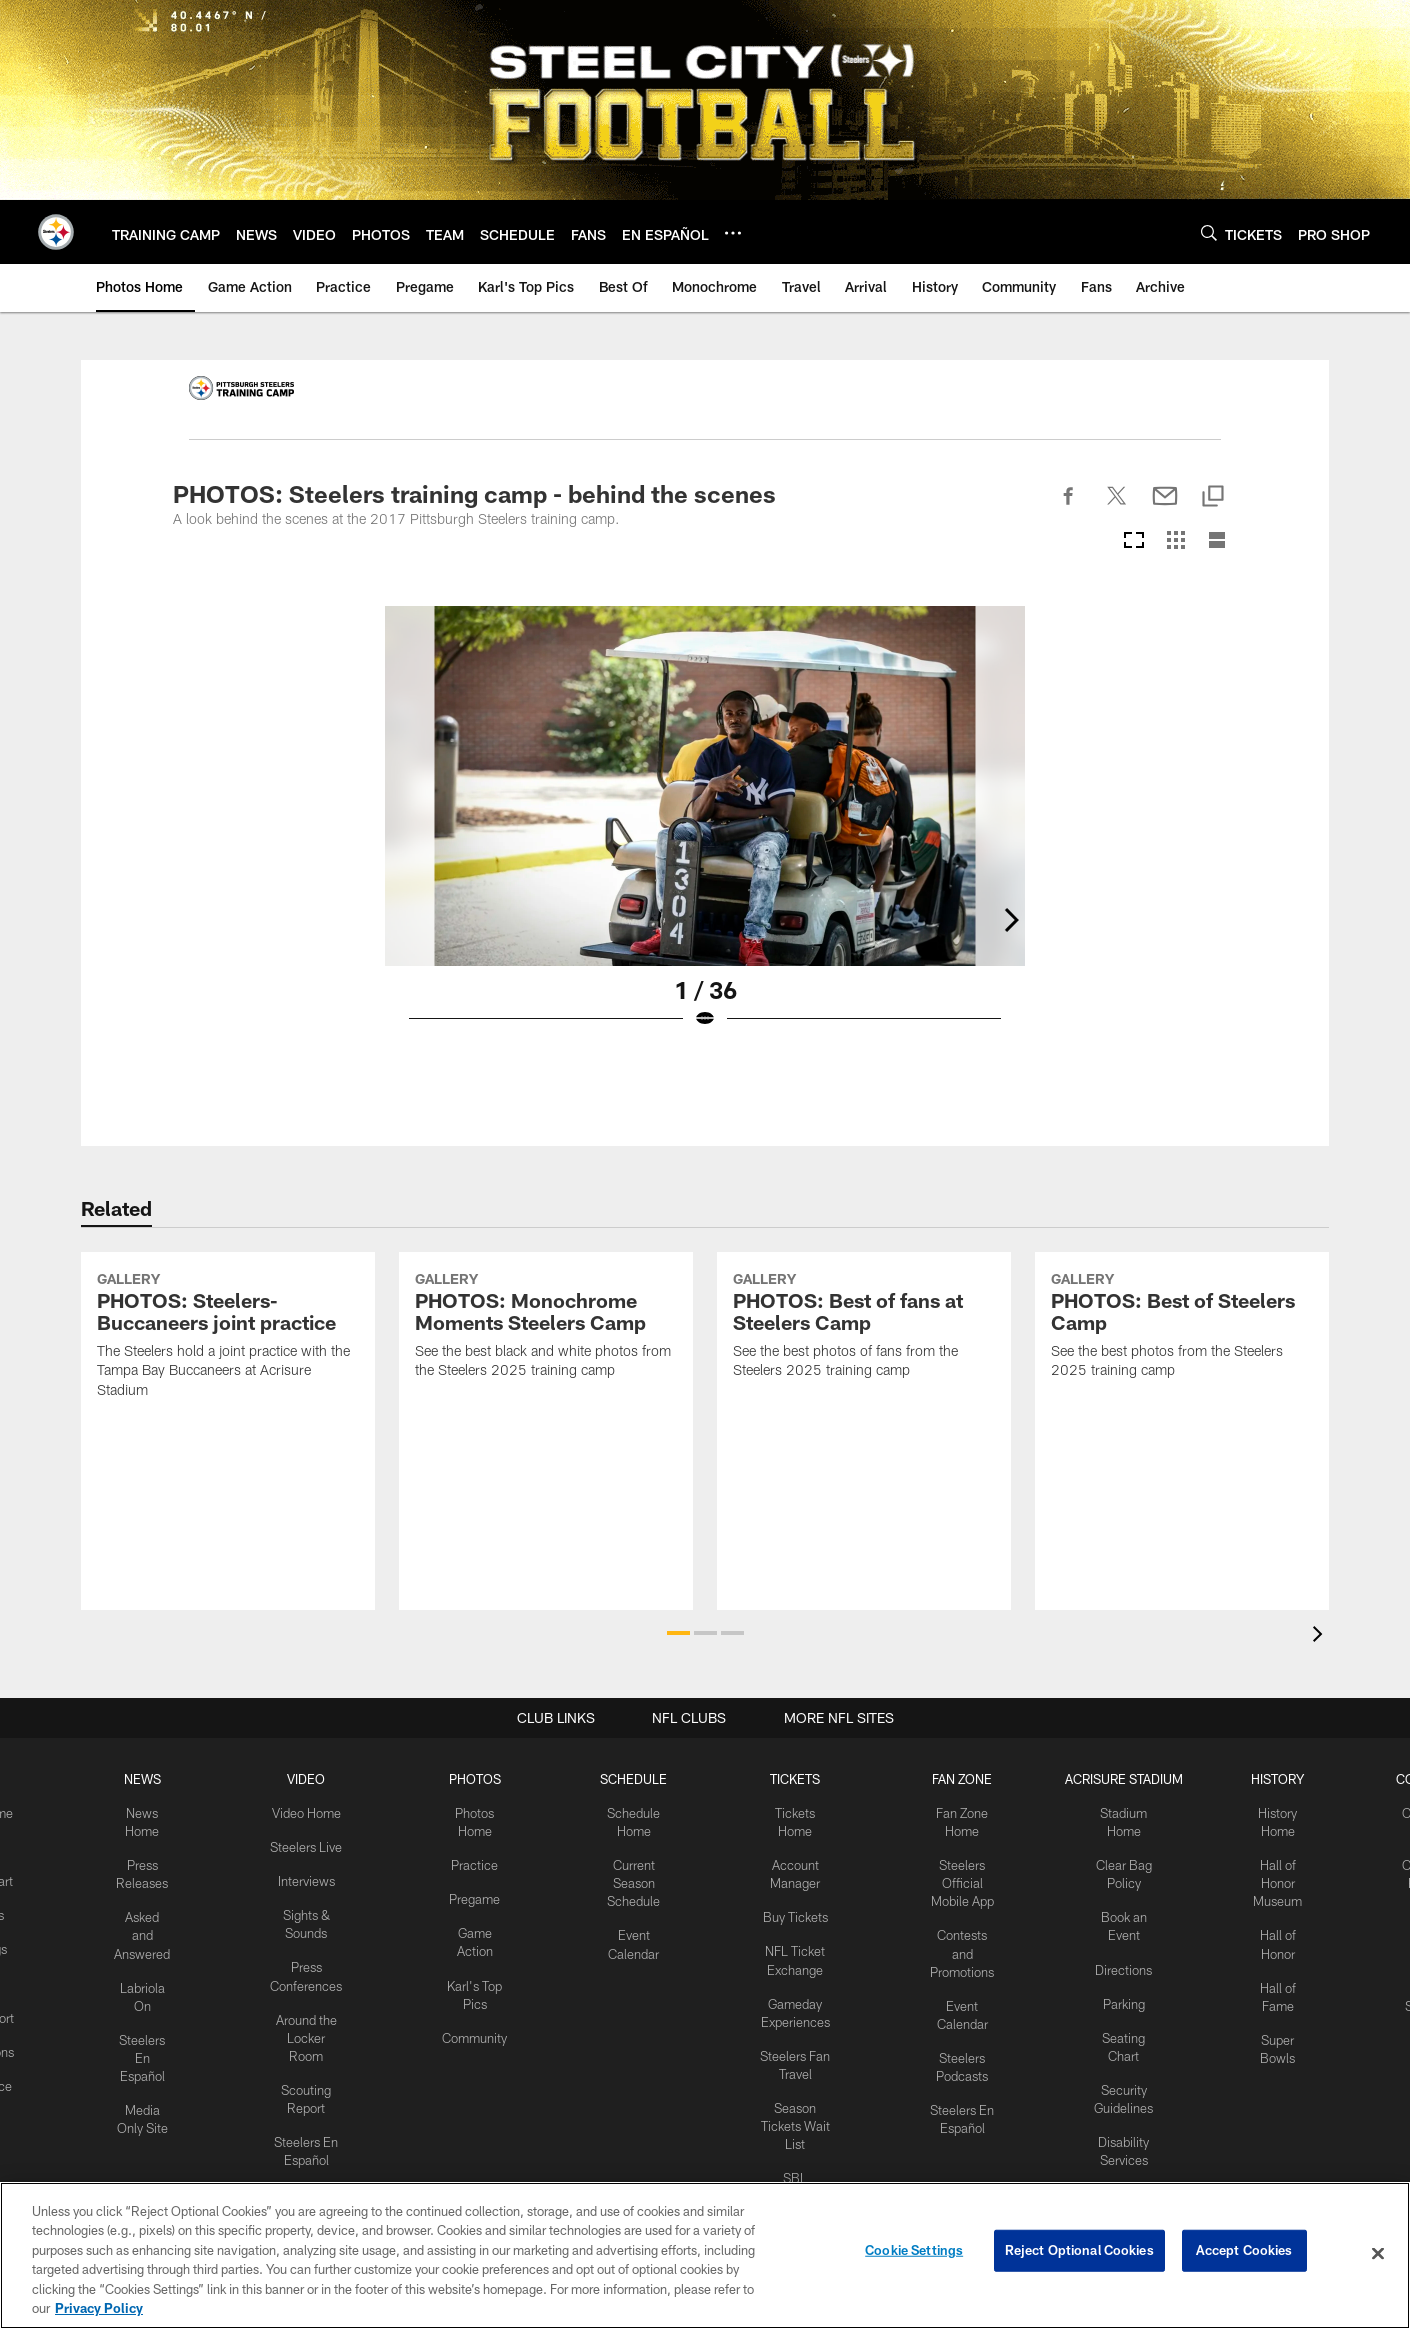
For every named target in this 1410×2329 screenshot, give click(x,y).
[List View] (1217, 541)
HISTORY (1267, 1778)
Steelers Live (309, 1843)
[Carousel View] (1134, 541)
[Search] (1209, 232)
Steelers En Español (149, 2043)
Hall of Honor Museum (1267, 1877)
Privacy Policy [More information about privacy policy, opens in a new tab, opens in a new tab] (99, 2308)
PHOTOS (476, 1778)
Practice (476, 1860)
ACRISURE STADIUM (1115, 1778)
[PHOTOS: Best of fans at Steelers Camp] (864, 1410)
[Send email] (1165, 507)
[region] (705, 2255)
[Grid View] (1175, 541)
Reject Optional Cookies (1079, 2253)
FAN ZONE (955, 1778)
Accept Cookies (1244, 2253)
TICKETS (791, 1778)
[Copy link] (1213, 497)
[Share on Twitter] (1117, 507)
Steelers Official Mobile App (954, 1877)
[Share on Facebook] (1069, 507)
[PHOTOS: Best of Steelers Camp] (1182, 1410)
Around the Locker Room (310, 2025)
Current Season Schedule (634, 1877)
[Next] (1221, 786)
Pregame (476, 1893)
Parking (1115, 1992)
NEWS (149, 1778)
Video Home (310, 1811)
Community (476, 2025)
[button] (678, 1633)
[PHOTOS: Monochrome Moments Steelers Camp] (546, 1410)
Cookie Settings (914, 2253)
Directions (1115, 1959)
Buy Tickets (791, 1910)
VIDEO (309, 1778)
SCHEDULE (634, 1778)
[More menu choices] (733, 233)
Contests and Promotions (955, 1944)
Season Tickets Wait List (791, 2108)
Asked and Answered (149, 1927)
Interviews (310, 1876)
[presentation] (1321, 1636)
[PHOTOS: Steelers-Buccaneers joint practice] (228, 1420)
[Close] (1378, 2254)
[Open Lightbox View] (705, 830)
